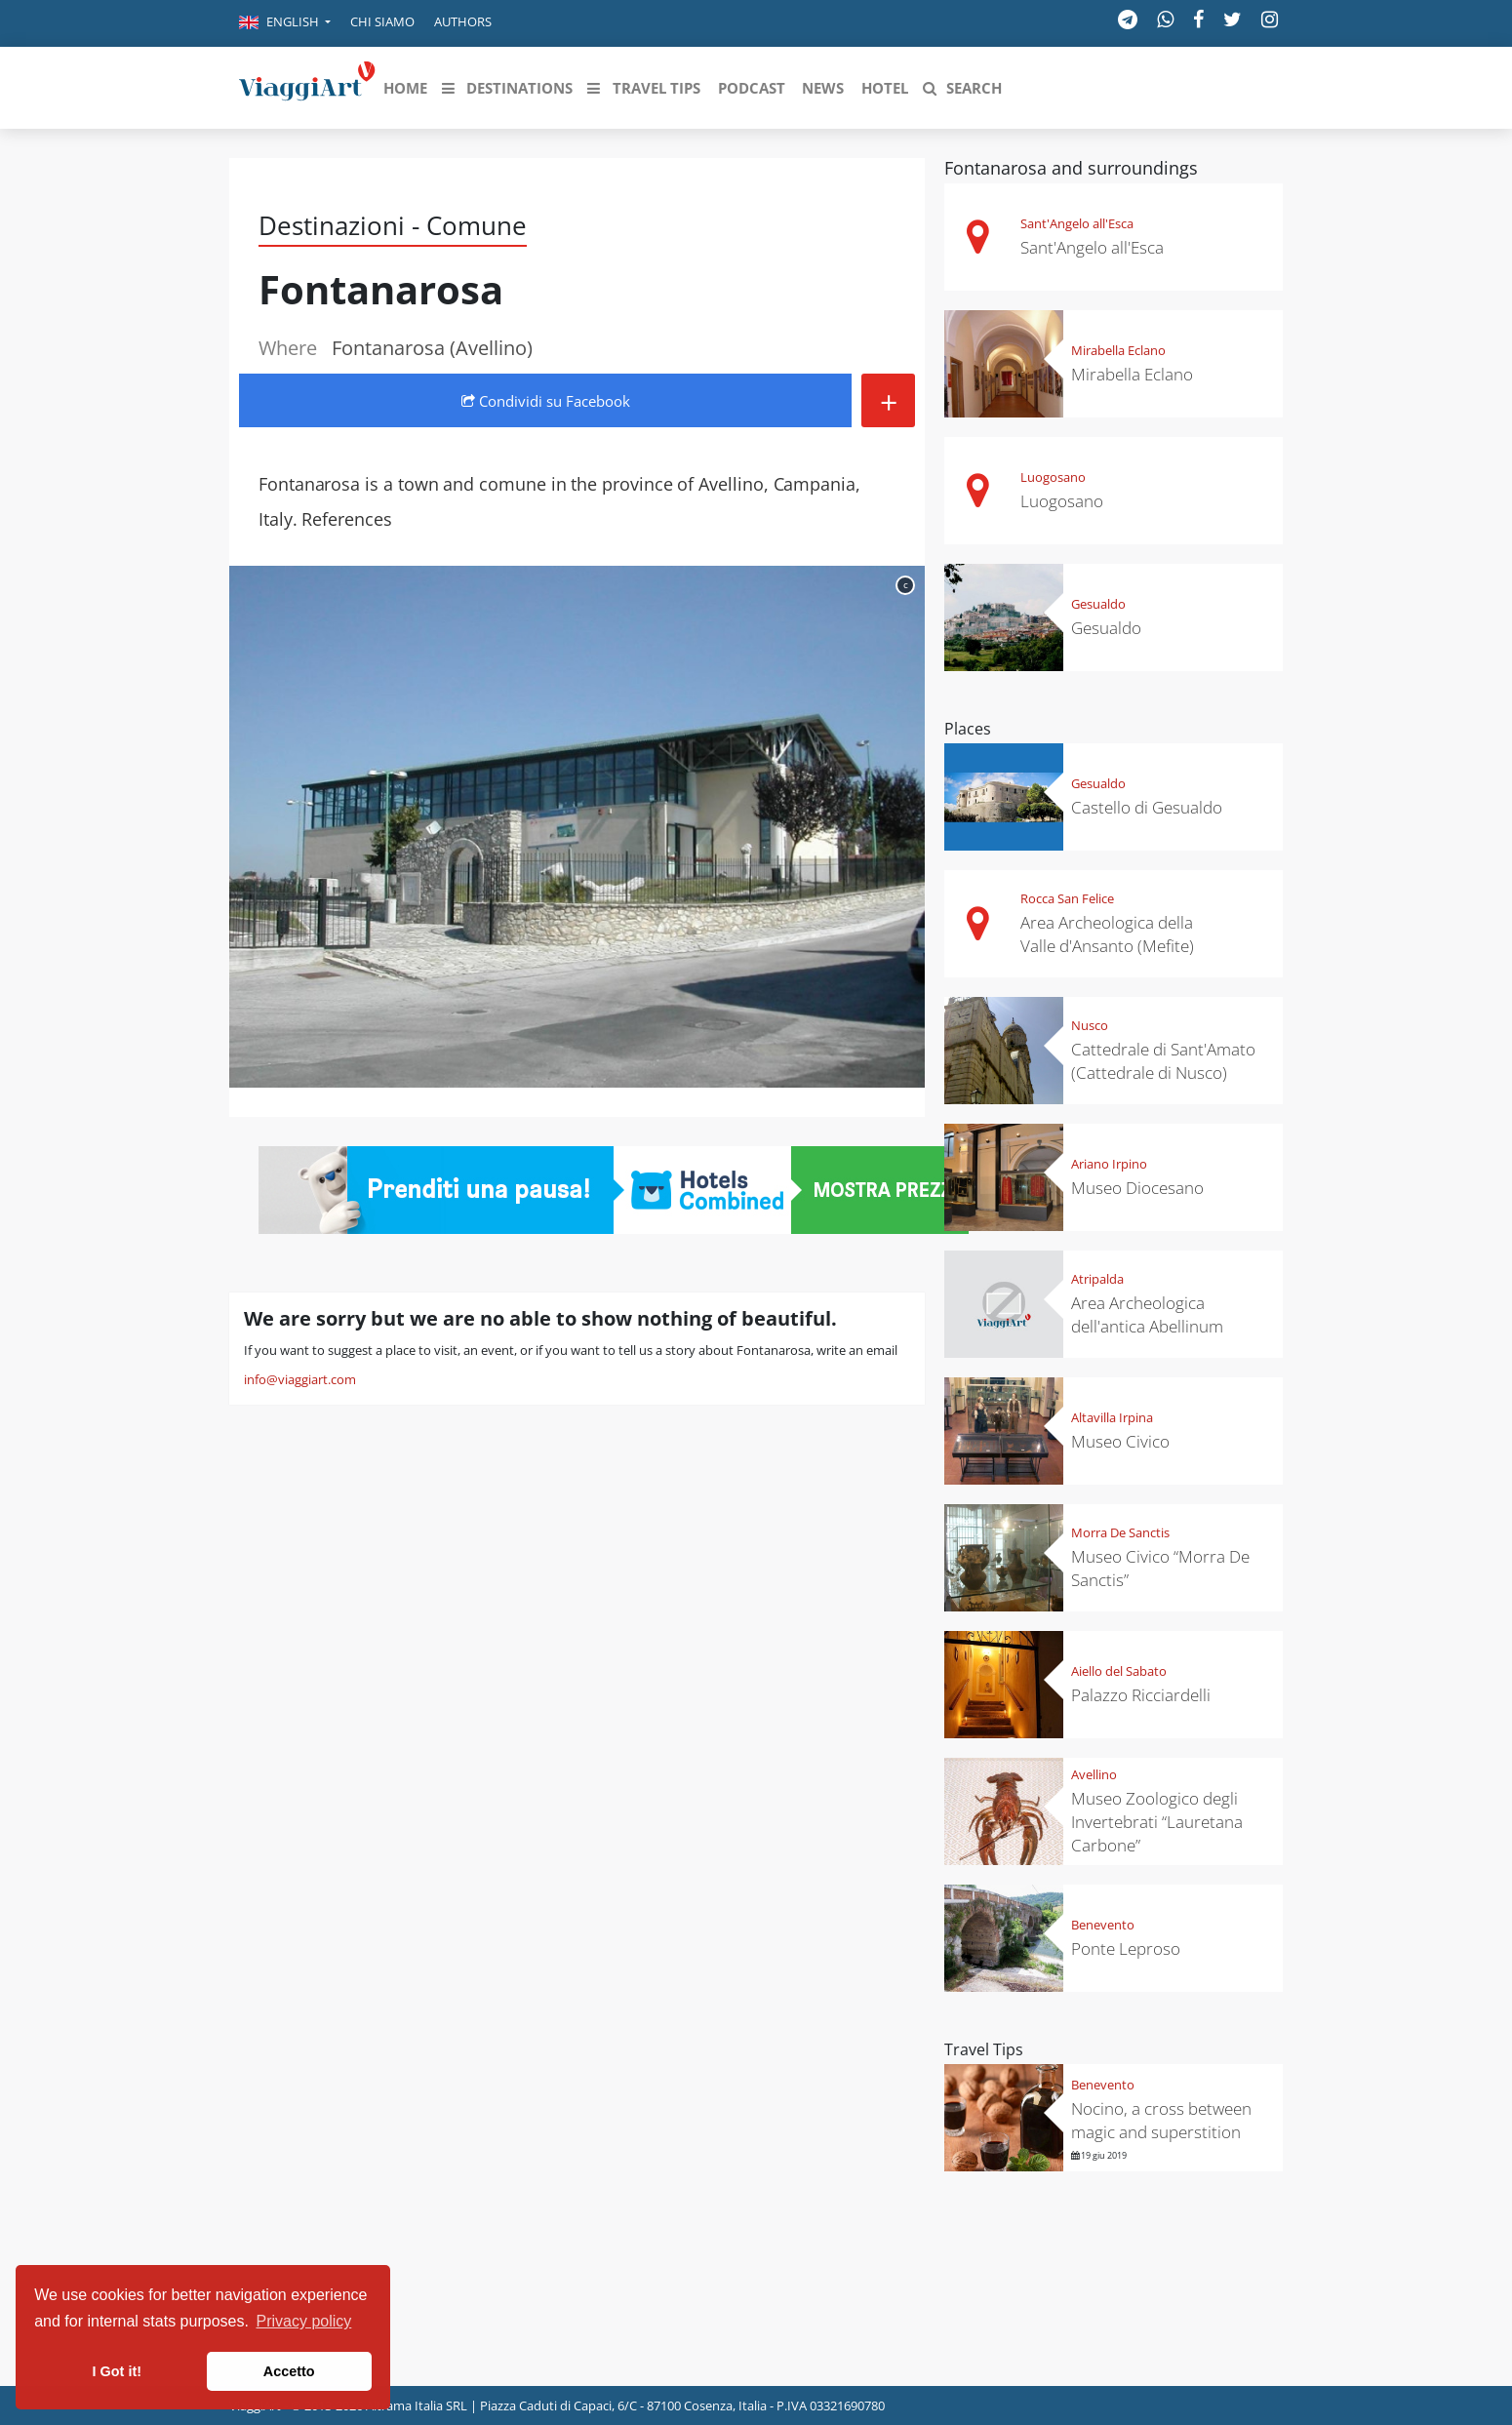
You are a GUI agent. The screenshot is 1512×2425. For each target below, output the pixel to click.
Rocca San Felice (1067, 898)
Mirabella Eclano (1118, 350)
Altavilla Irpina (1112, 1417)
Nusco (1089, 1025)
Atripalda (1097, 1279)
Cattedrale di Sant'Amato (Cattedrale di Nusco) (1163, 1061)
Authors (463, 21)
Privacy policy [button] (304, 2321)
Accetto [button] (289, 2371)
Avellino (1094, 1774)
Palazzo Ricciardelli (1141, 1695)
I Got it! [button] (117, 2371)
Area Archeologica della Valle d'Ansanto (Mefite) (1107, 934)
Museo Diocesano (1137, 1187)
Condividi (545, 401)
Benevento (1102, 1924)
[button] (284, 23)
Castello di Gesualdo (1146, 807)
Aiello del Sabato (1119, 1671)
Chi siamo (382, 21)
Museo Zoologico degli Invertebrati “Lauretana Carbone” (1157, 1821)
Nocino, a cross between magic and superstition (1161, 2120)
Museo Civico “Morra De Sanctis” (1160, 1568)
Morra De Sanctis (1120, 1532)
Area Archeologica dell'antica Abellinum (1147, 1314)
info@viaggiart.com (300, 1379)
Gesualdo (1098, 604)
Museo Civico (1120, 1441)
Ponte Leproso (1125, 1948)
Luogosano (1053, 477)
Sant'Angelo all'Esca (1077, 223)
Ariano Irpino (1109, 1164)
